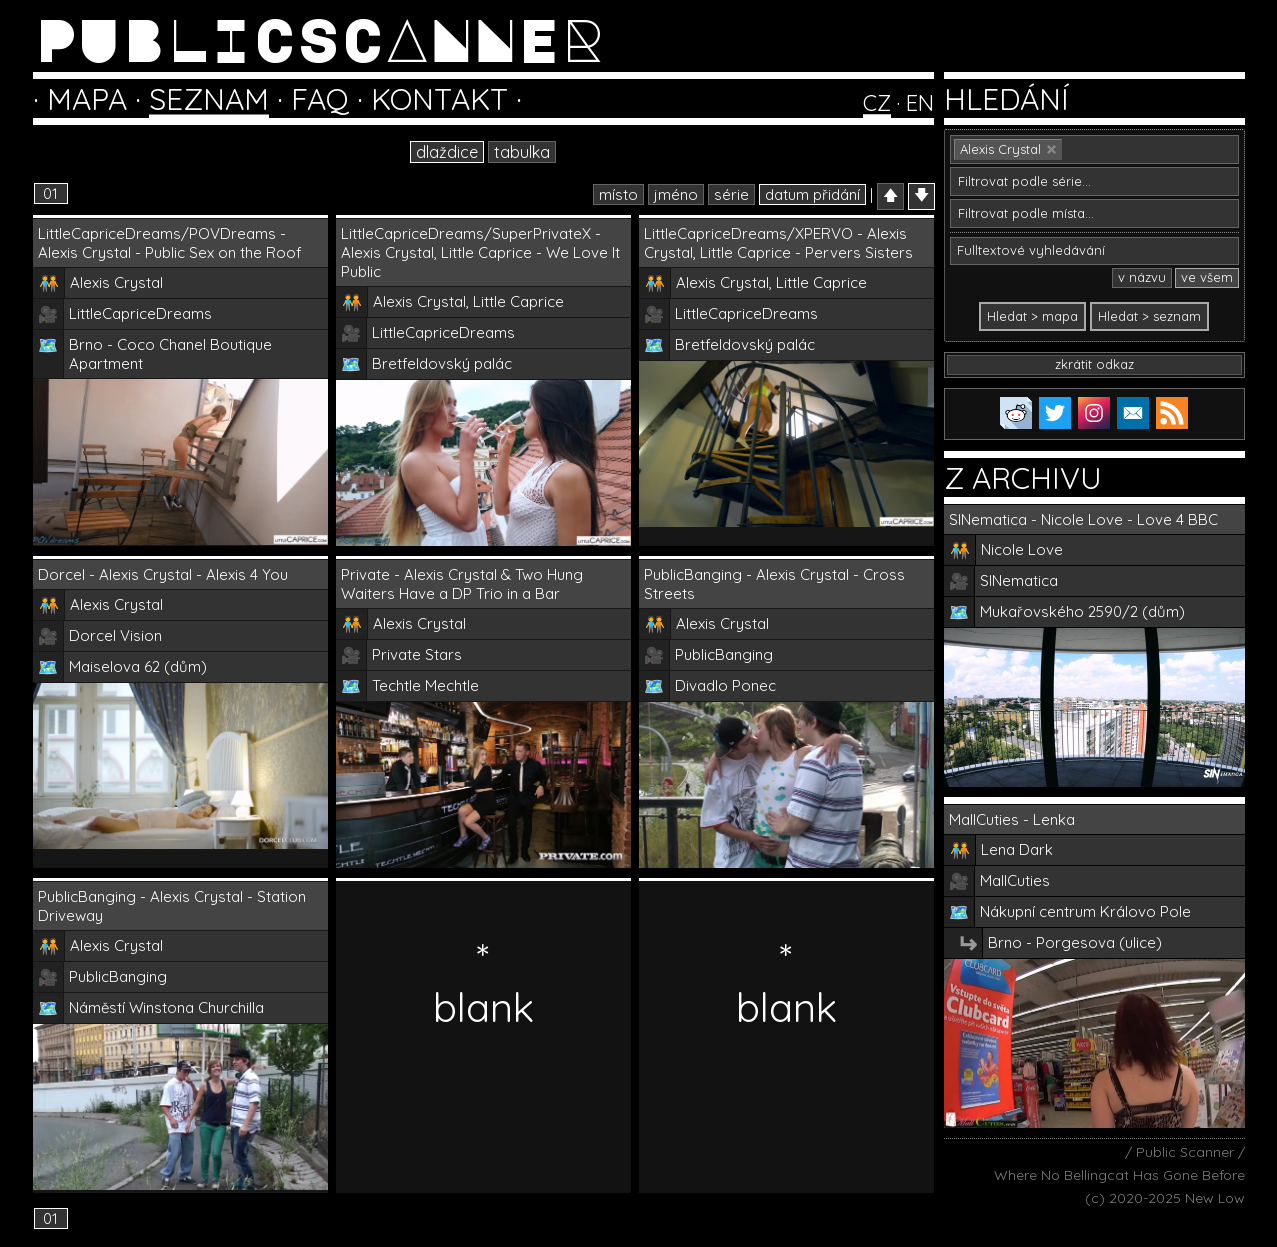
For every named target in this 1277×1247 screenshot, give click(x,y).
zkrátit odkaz (1094, 364)
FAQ (320, 99)
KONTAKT (439, 99)
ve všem (1207, 277)
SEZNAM (209, 99)
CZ (877, 103)
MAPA (87, 99)
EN (920, 103)
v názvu (1142, 277)
